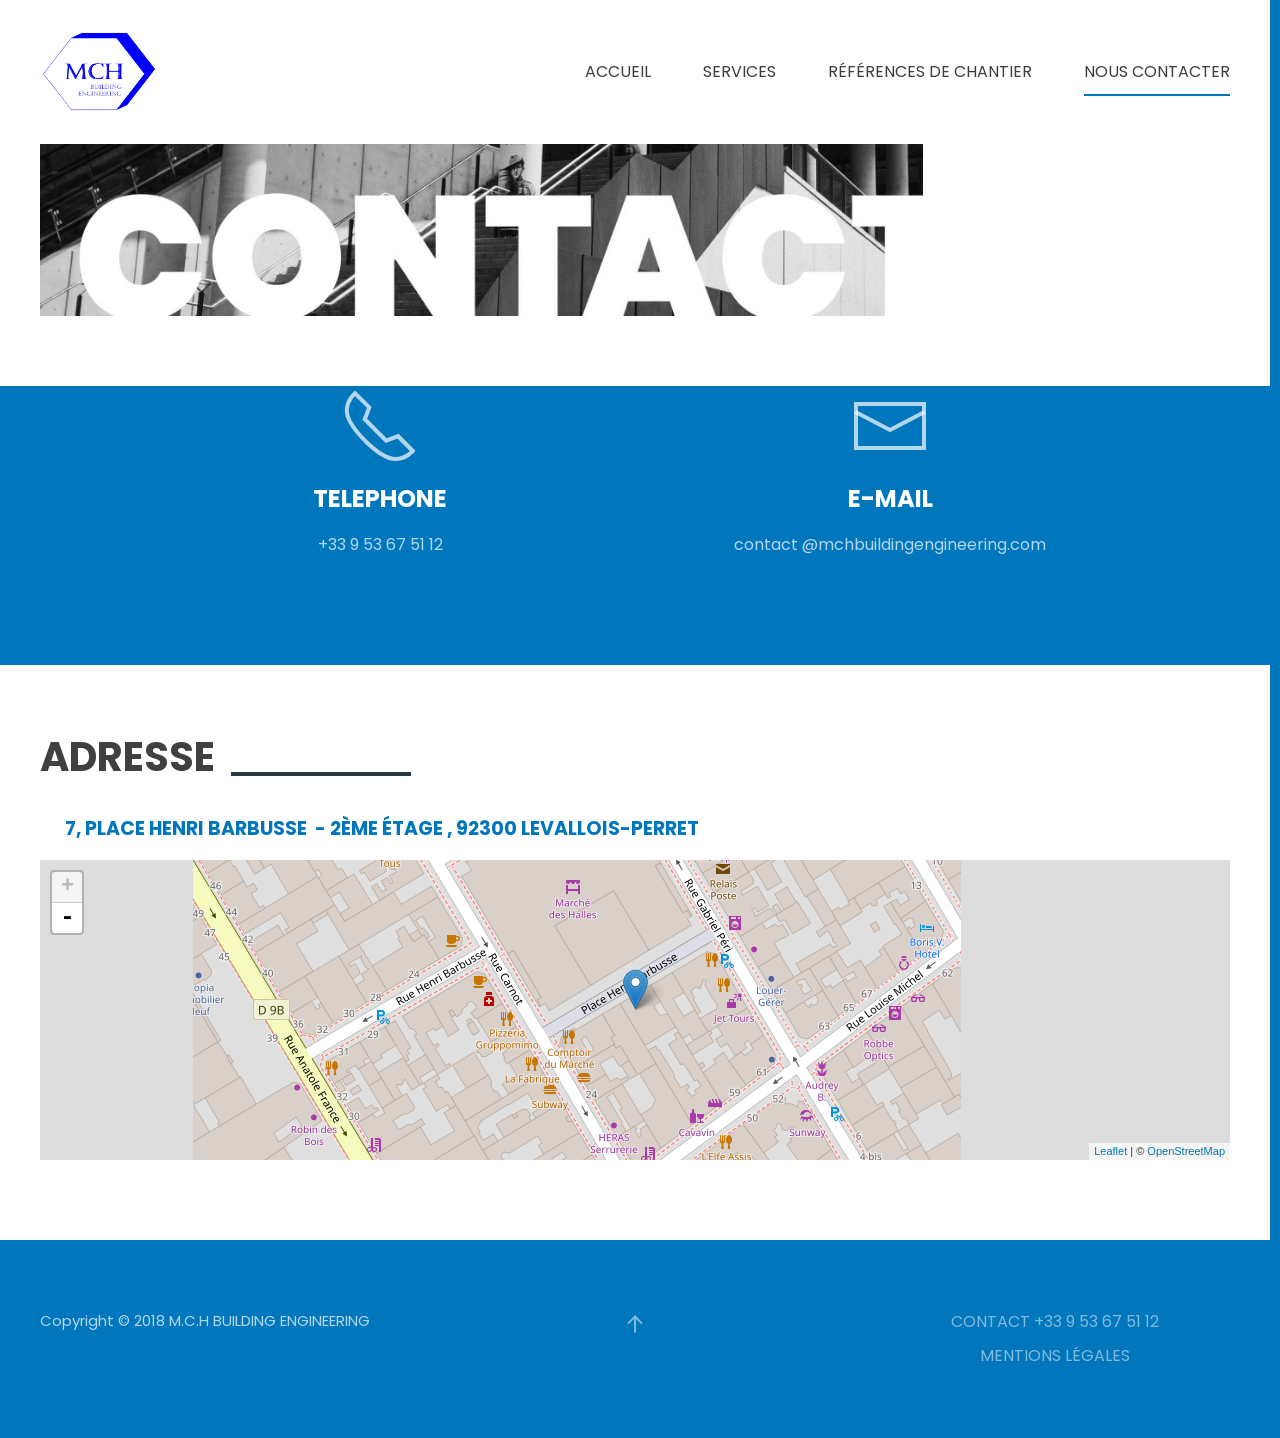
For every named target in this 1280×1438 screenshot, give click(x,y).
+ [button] (67, 887)
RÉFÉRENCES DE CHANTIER (930, 71)
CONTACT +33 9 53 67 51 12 (1055, 1321)
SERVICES (739, 71)
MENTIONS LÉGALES (1055, 1355)
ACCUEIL (618, 71)
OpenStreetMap (1186, 1151)
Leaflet (1110, 1151)
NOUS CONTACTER (1157, 71)
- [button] (67, 918)
